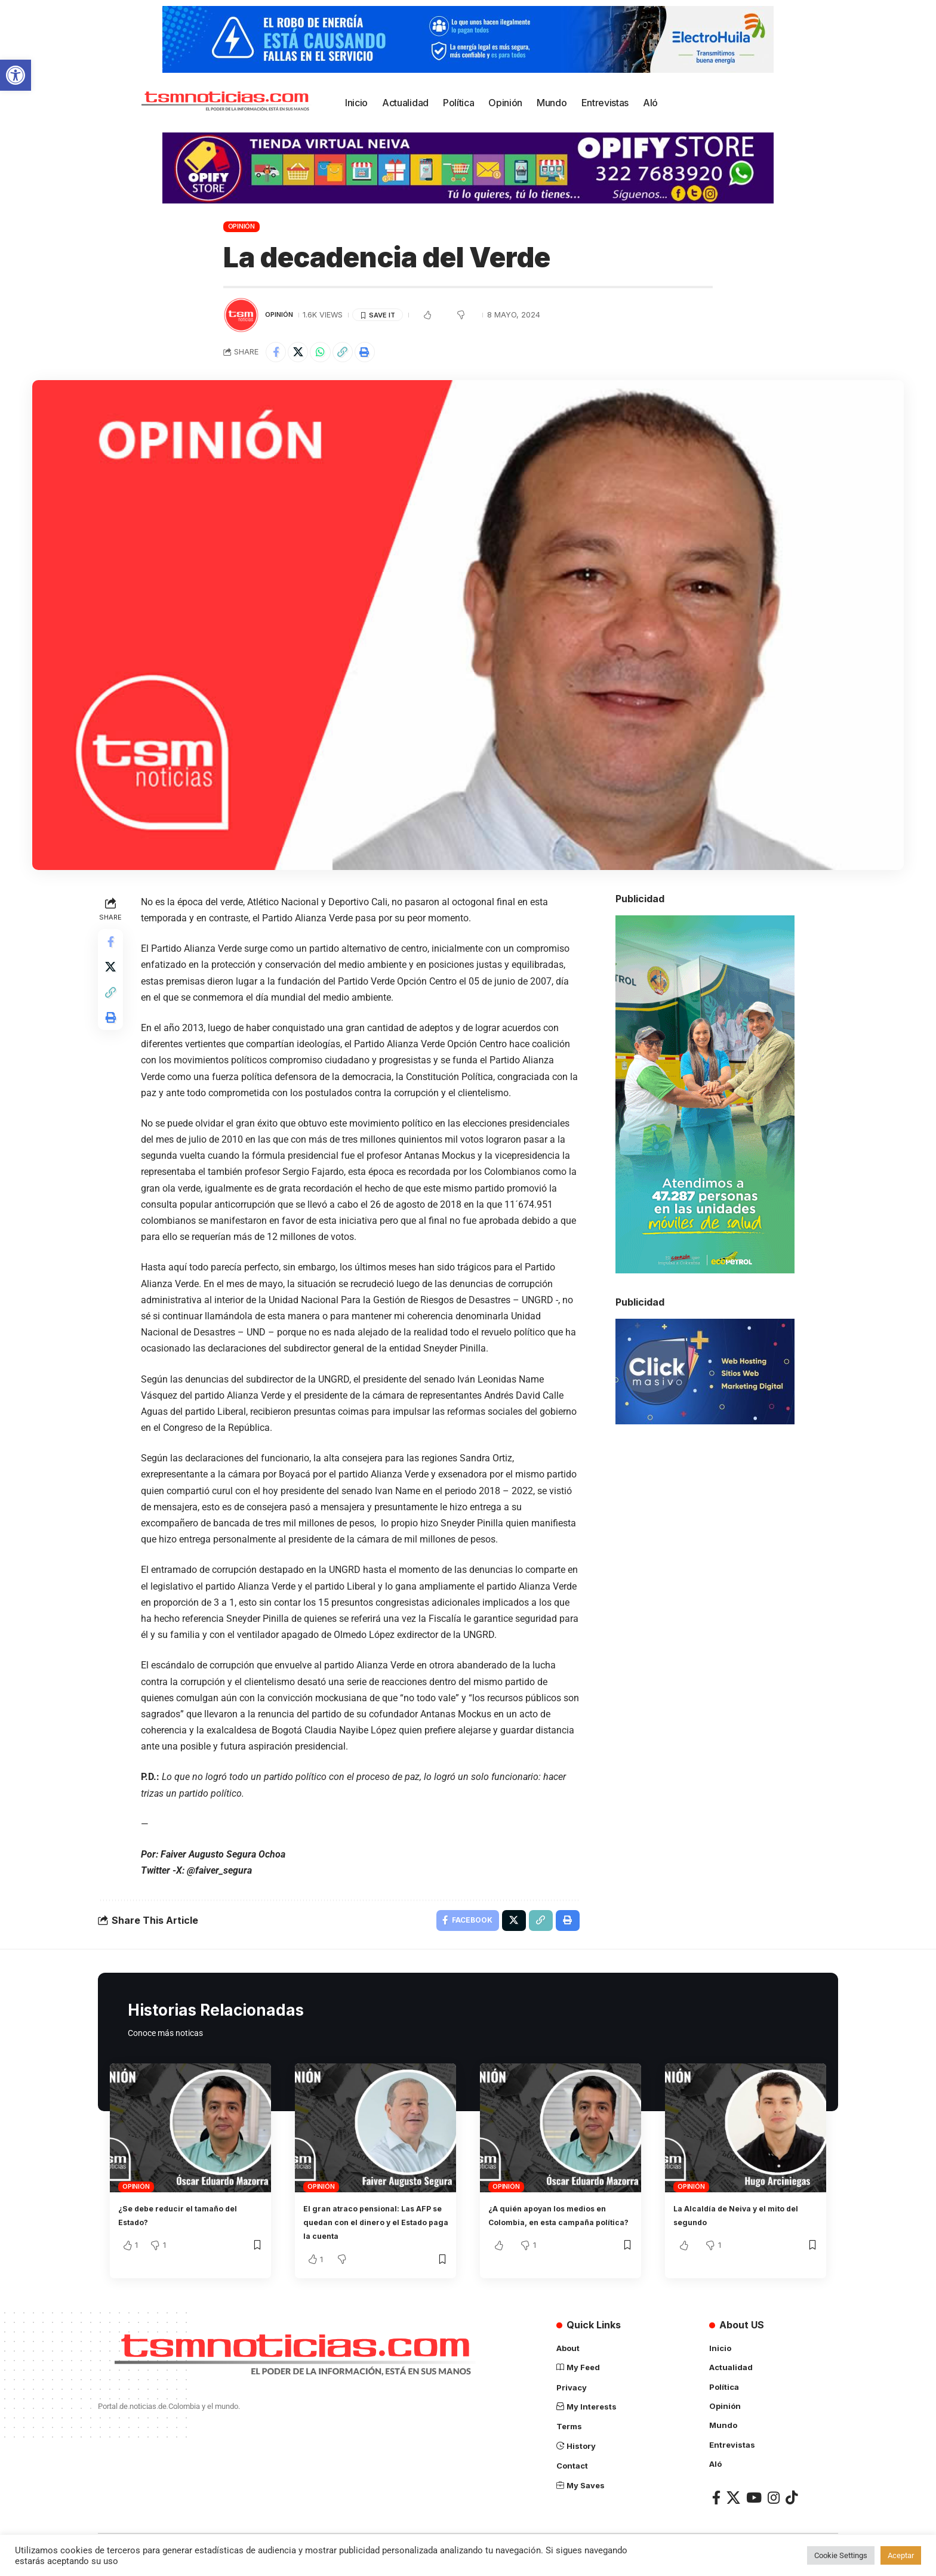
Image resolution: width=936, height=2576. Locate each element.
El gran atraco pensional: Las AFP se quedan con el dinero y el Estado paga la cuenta (374, 2228)
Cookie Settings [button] (840, 2555)
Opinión (241, 226)
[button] (15, 75)
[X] (733, 2503)
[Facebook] (716, 2503)
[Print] (380, 354)
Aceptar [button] (901, 2555)
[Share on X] (303, 354)
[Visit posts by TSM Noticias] (241, 315)
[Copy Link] (355, 354)
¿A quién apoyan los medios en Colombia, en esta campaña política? (554, 2228)
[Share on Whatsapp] (329, 354)
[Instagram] (774, 2503)
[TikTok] (791, 2503)
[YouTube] (754, 2503)
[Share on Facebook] (278, 354)
